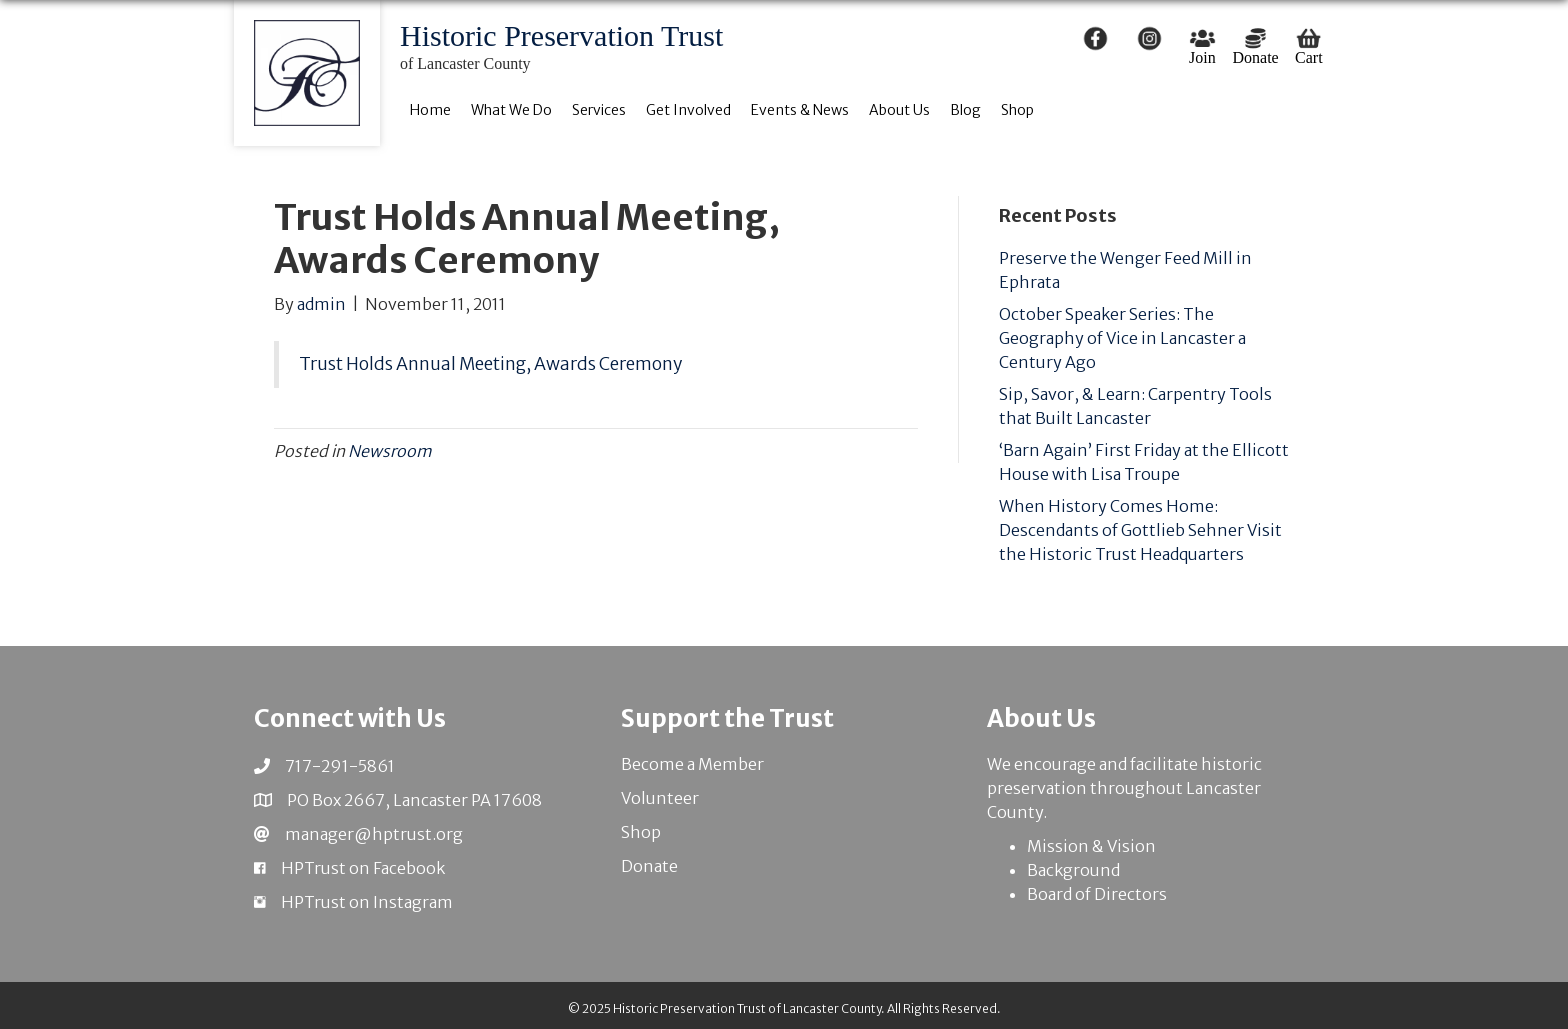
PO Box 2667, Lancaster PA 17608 (414, 800)
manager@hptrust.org (374, 834)
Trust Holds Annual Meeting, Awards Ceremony (490, 364)
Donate (649, 866)
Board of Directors (1097, 894)
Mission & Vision (1091, 846)
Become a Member (692, 764)
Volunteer (660, 798)
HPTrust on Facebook (363, 868)
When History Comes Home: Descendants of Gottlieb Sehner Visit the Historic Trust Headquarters (1140, 530)
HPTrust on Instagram (367, 902)
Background (1073, 870)
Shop (641, 832)
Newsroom (390, 451)
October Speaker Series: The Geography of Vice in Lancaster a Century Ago (1122, 338)
